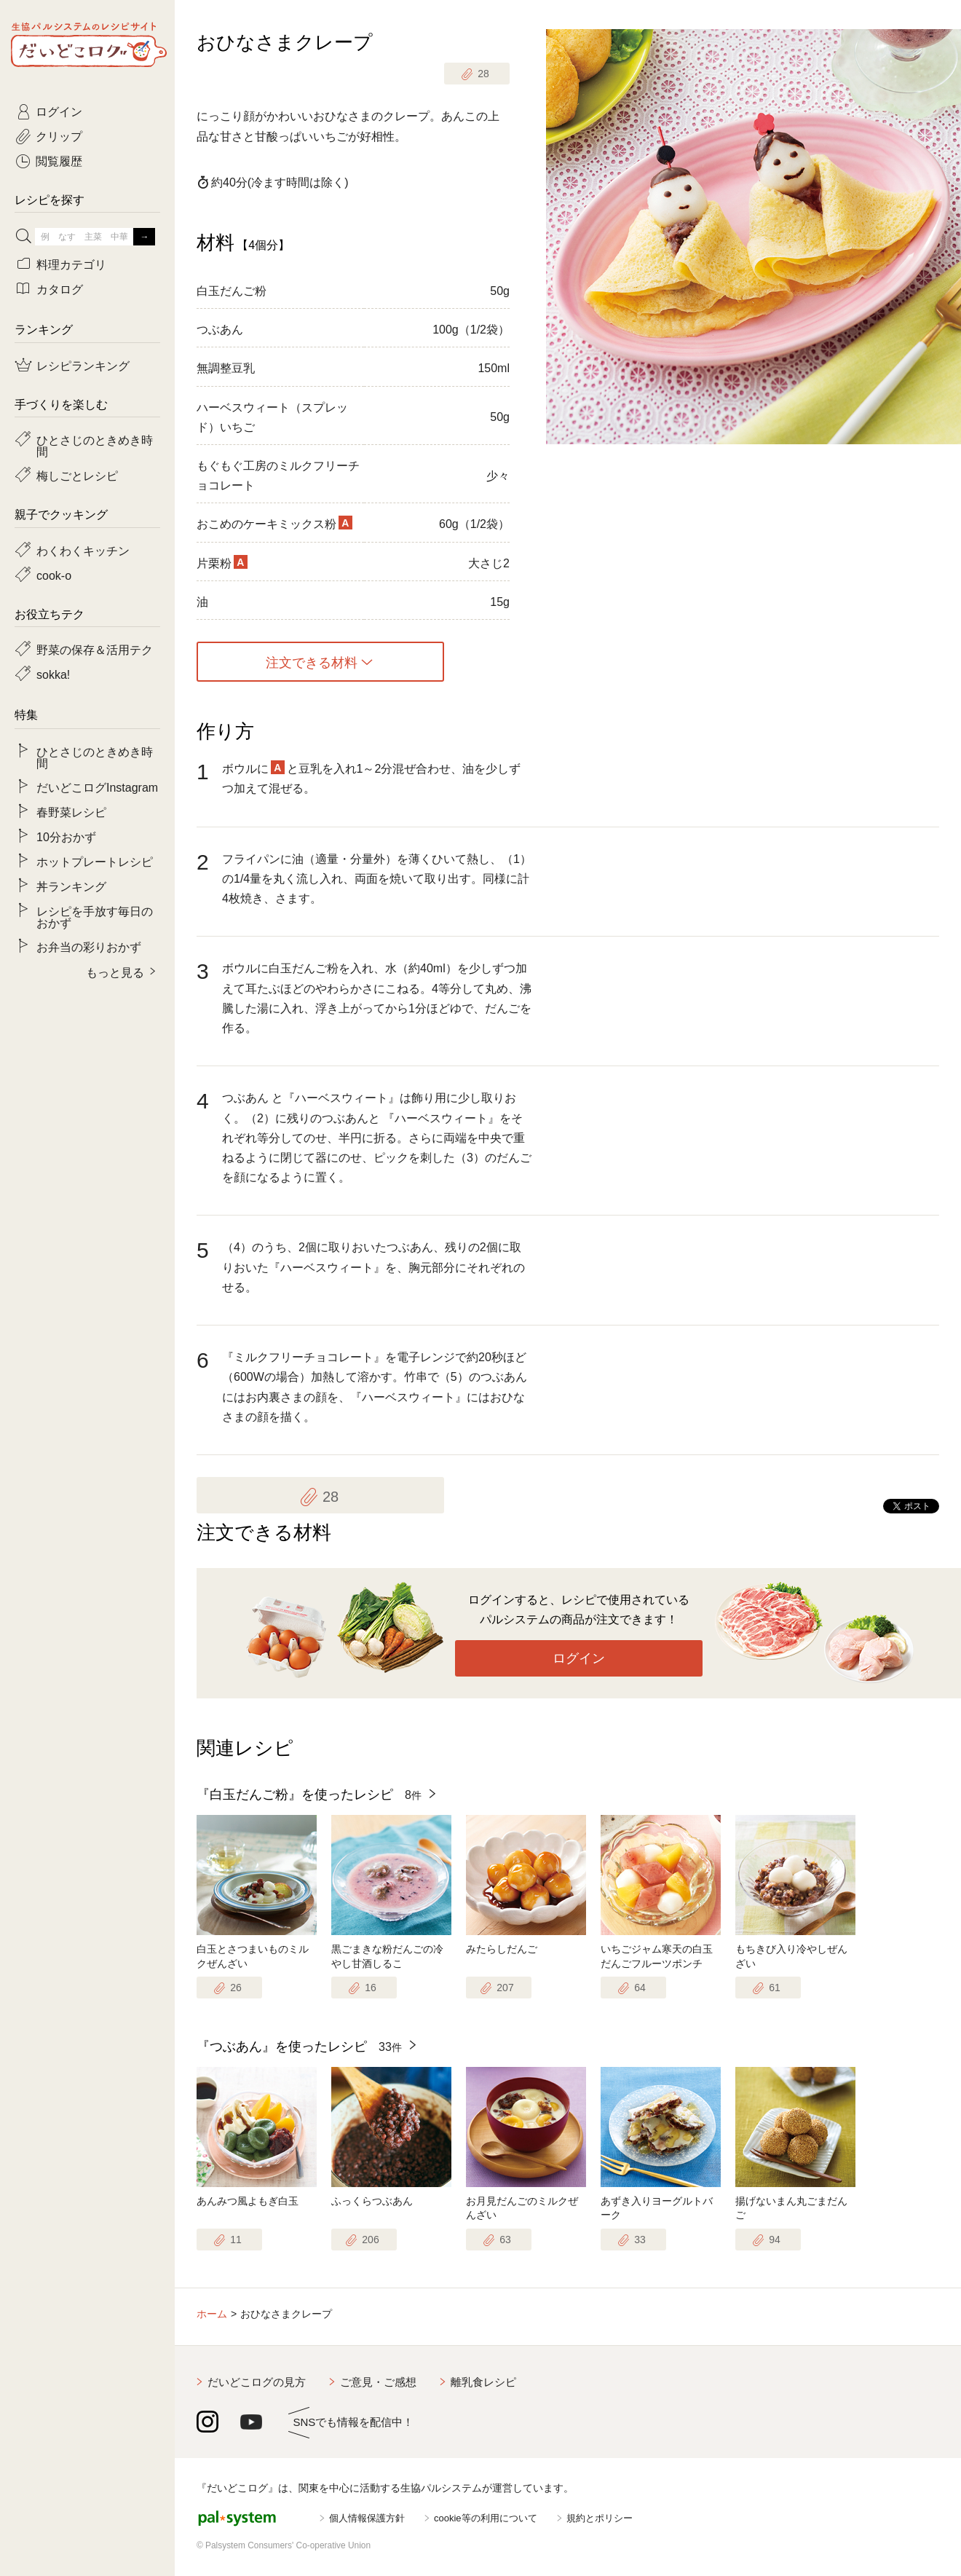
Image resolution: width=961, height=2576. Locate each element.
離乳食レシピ (483, 2382)
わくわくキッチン (83, 550)
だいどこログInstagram (97, 786)
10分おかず (66, 836)
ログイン (579, 1658)
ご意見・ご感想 (378, 2382)
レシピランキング (83, 365)
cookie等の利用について (485, 2518)
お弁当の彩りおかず (88, 946)
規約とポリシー (599, 2518)
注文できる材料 (311, 662)
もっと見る (115, 971)
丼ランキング (71, 885)
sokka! (53, 674)
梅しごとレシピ (77, 475)
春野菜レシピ (71, 811)
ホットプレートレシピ (94, 861)
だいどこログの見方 (256, 2382)
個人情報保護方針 (367, 2518)
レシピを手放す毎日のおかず (94, 916)
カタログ (59, 288)
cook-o (53, 574)
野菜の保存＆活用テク (94, 649)
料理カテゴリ (71, 263)
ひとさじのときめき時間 (94, 445)
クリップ (59, 135)
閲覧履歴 (59, 160)
